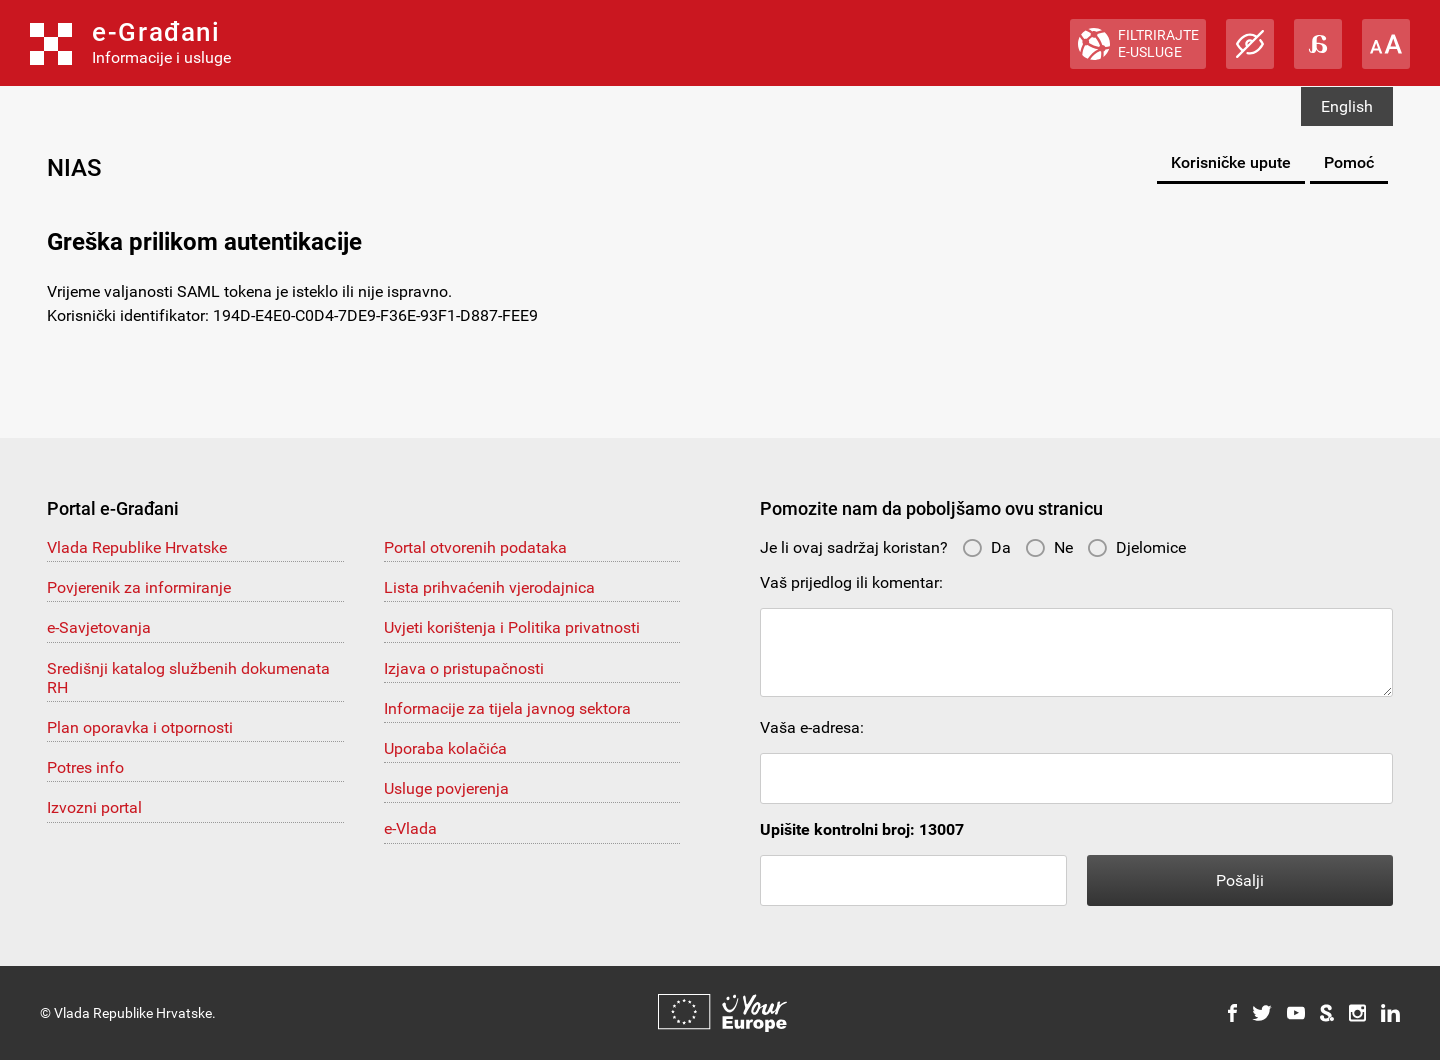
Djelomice (1136, 547)
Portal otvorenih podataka (475, 547)
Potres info (85, 767)
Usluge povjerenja (446, 788)
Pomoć (1349, 162)
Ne (1049, 547)
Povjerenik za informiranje (139, 587)
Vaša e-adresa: (812, 727)
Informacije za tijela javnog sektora (507, 708)
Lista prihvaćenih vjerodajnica (489, 587)
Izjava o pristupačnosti (464, 668)
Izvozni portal (94, 807)
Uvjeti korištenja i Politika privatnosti (512, 627)
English (1347, 106)
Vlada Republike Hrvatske (137, 547)
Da (986, 547)
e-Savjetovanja (99, 627)
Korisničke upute (1231, 162)
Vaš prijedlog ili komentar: (851, 582)
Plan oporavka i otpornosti (140, 727)
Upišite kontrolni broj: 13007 (862, 829)
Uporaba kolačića (445, 748)
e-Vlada (410, 828)
